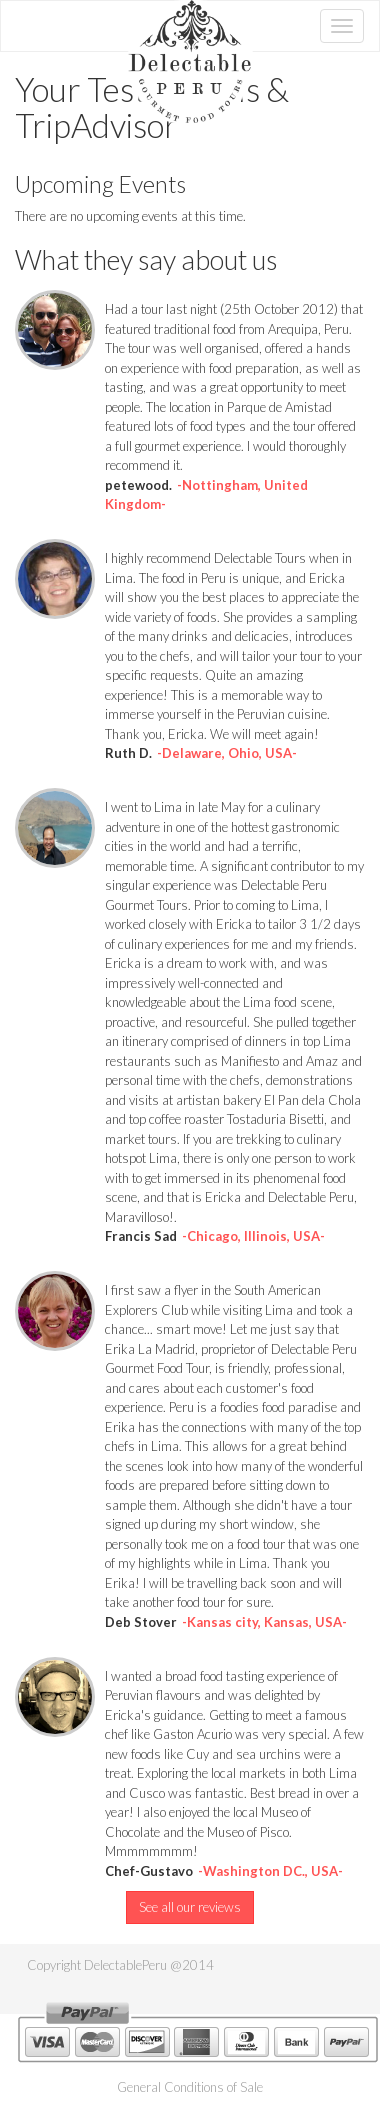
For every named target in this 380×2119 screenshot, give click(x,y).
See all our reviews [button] (190, 1907)
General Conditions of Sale (190, 2087)
